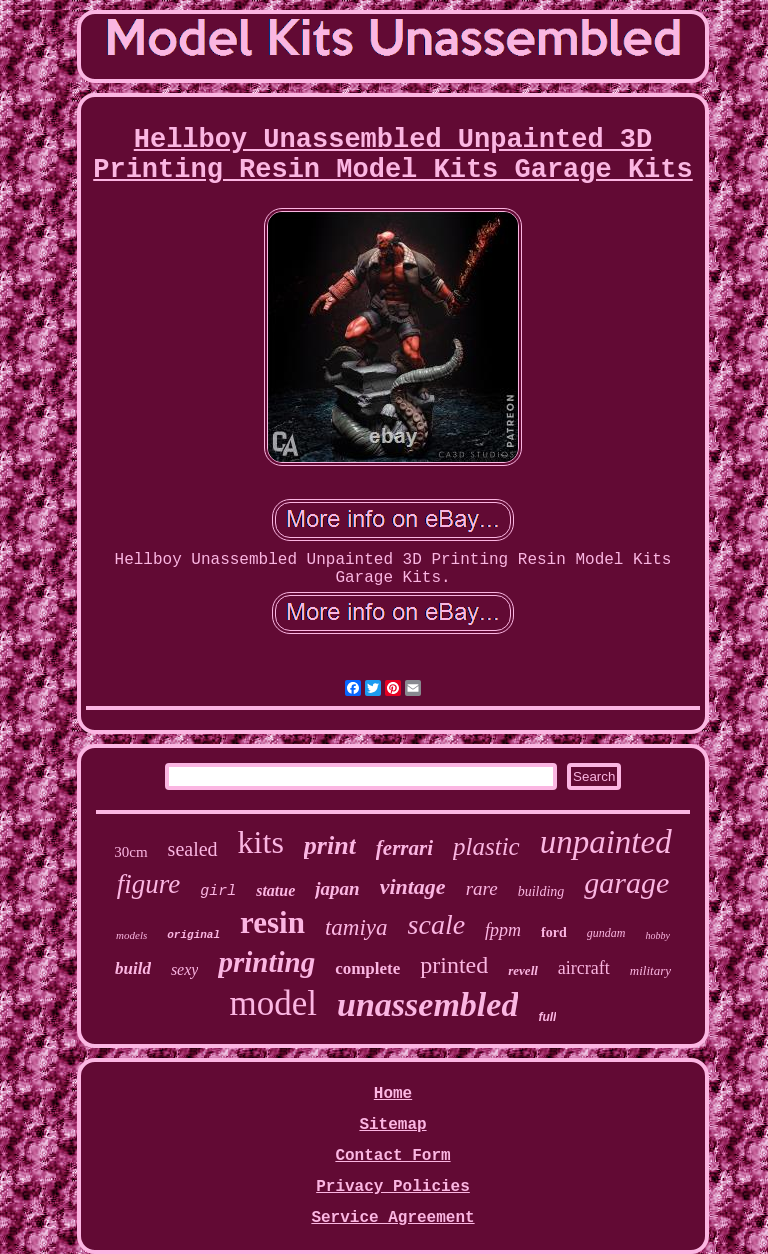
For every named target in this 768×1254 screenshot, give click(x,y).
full (547, 1017)
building (541, 891)
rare (482, 888)
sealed (193, 849)
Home (393, 1094)
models (131, 935)
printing (266, 962)
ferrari (404, 848)
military (650, 970)
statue (275, 890)
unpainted (606, 842)
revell (523, 970)
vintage (413, 886)
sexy (185, 969)
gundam (606, 933)
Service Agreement (392, 1218)
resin (272, 922)
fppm (503, 930)
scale (437, 924)
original (193, 935)
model (273, 1003)
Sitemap (392, 1125)
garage (626, 882)
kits (261, 842)
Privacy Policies (393, 1187)
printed (454, 965)
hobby (657, 935)
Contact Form (392, 1156)
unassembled (427, 1004)
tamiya (356, 927)
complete (367, 968)
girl (218, 891)
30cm (130, 852)
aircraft (584, 968)
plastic (486, 846)
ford (554, 932)
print (330, 845)
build (133, 968)
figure (149, 884)
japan (337, 888)
